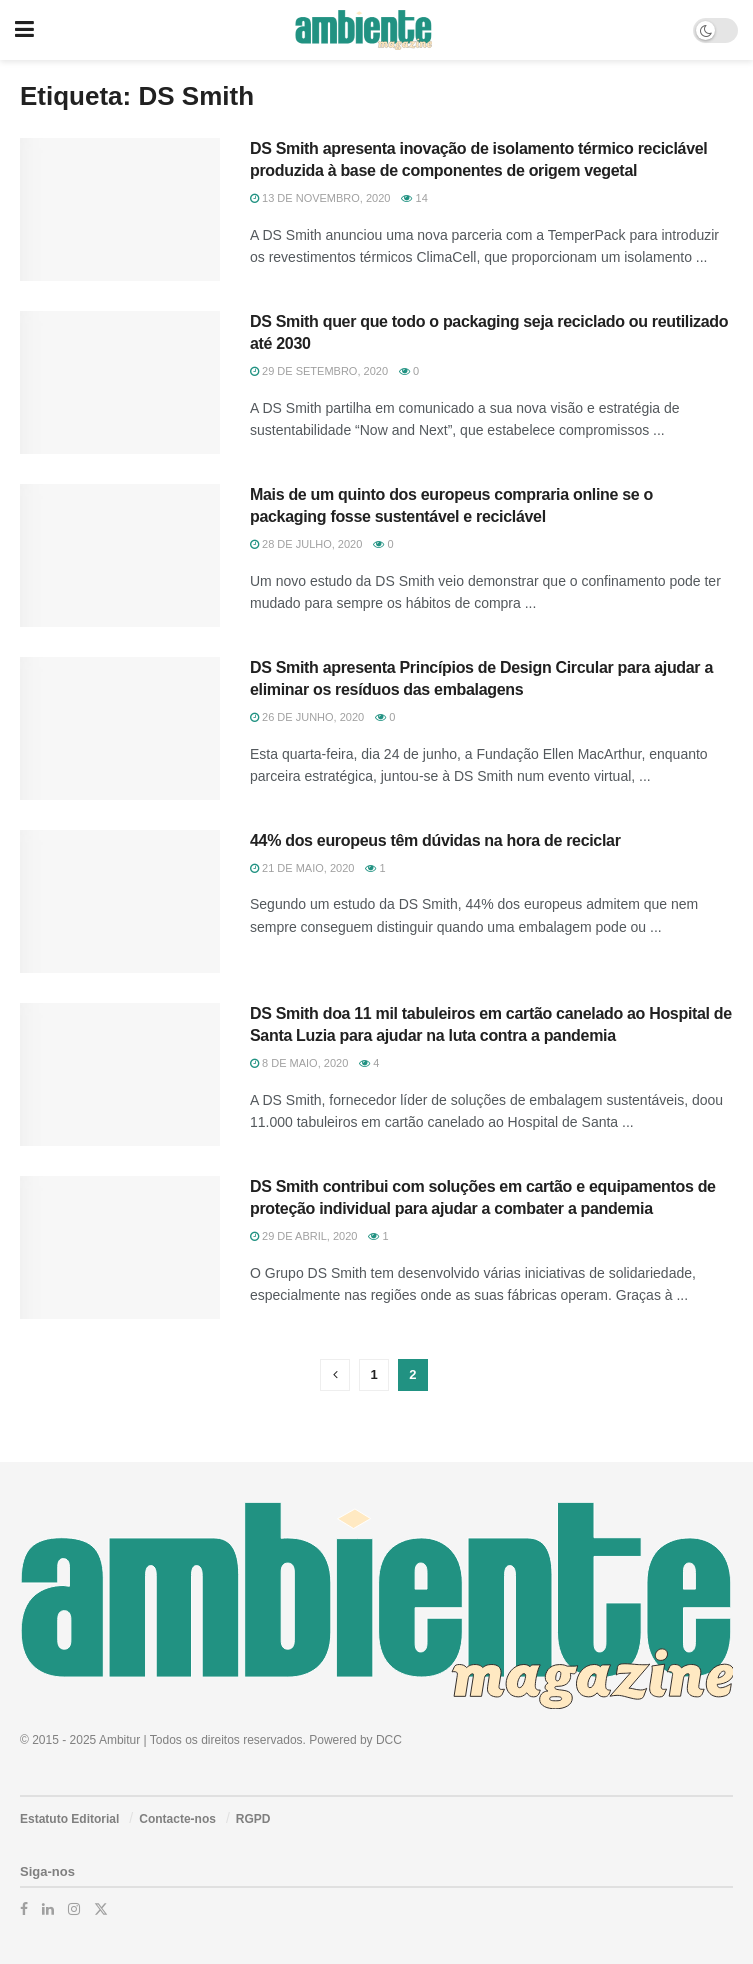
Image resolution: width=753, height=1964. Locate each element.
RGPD (253, 1819)
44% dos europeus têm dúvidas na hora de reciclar (435, 840)
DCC (389, 1740)
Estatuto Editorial (69, 1819)
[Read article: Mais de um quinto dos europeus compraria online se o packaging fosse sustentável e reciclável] (120, 555)
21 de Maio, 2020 (302, 868)
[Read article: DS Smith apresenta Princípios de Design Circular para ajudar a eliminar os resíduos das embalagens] (120, 728)
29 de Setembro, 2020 (319, 371)
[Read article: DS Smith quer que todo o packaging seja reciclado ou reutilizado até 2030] (120, 382)
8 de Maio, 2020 (299, 1063)
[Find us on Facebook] (24, 1909)
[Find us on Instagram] (74, 1909)
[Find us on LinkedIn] (48, 1909)
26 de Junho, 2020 (307, 717)
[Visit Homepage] (363, 30)
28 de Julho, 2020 (306, 544)
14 (414, 198)
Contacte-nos (177, 1819)
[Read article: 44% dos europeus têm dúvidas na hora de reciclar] (120, 901)
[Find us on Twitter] (101, 1909)
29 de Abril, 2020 (303, 1236)
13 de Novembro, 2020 (320, 198)
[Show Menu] (24, 30)
